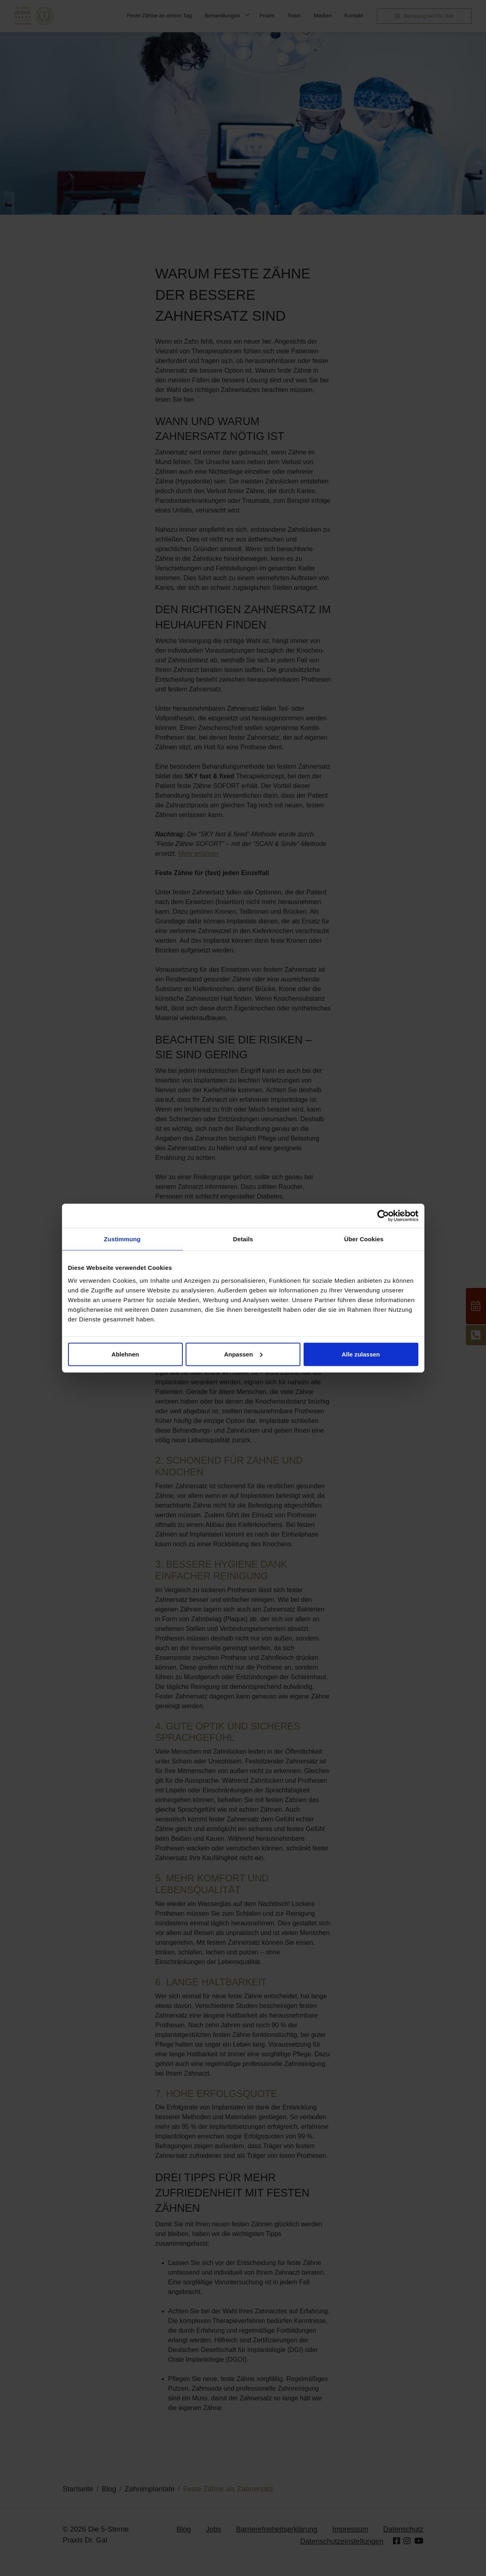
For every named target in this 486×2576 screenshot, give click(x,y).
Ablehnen (125, 1353)
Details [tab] (243, 1239)
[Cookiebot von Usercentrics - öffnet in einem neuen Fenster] (383, 1216)
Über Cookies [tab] (364, 1239)
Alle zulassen (360, 1353)
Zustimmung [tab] (122, 1239)
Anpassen (243, 1353)
